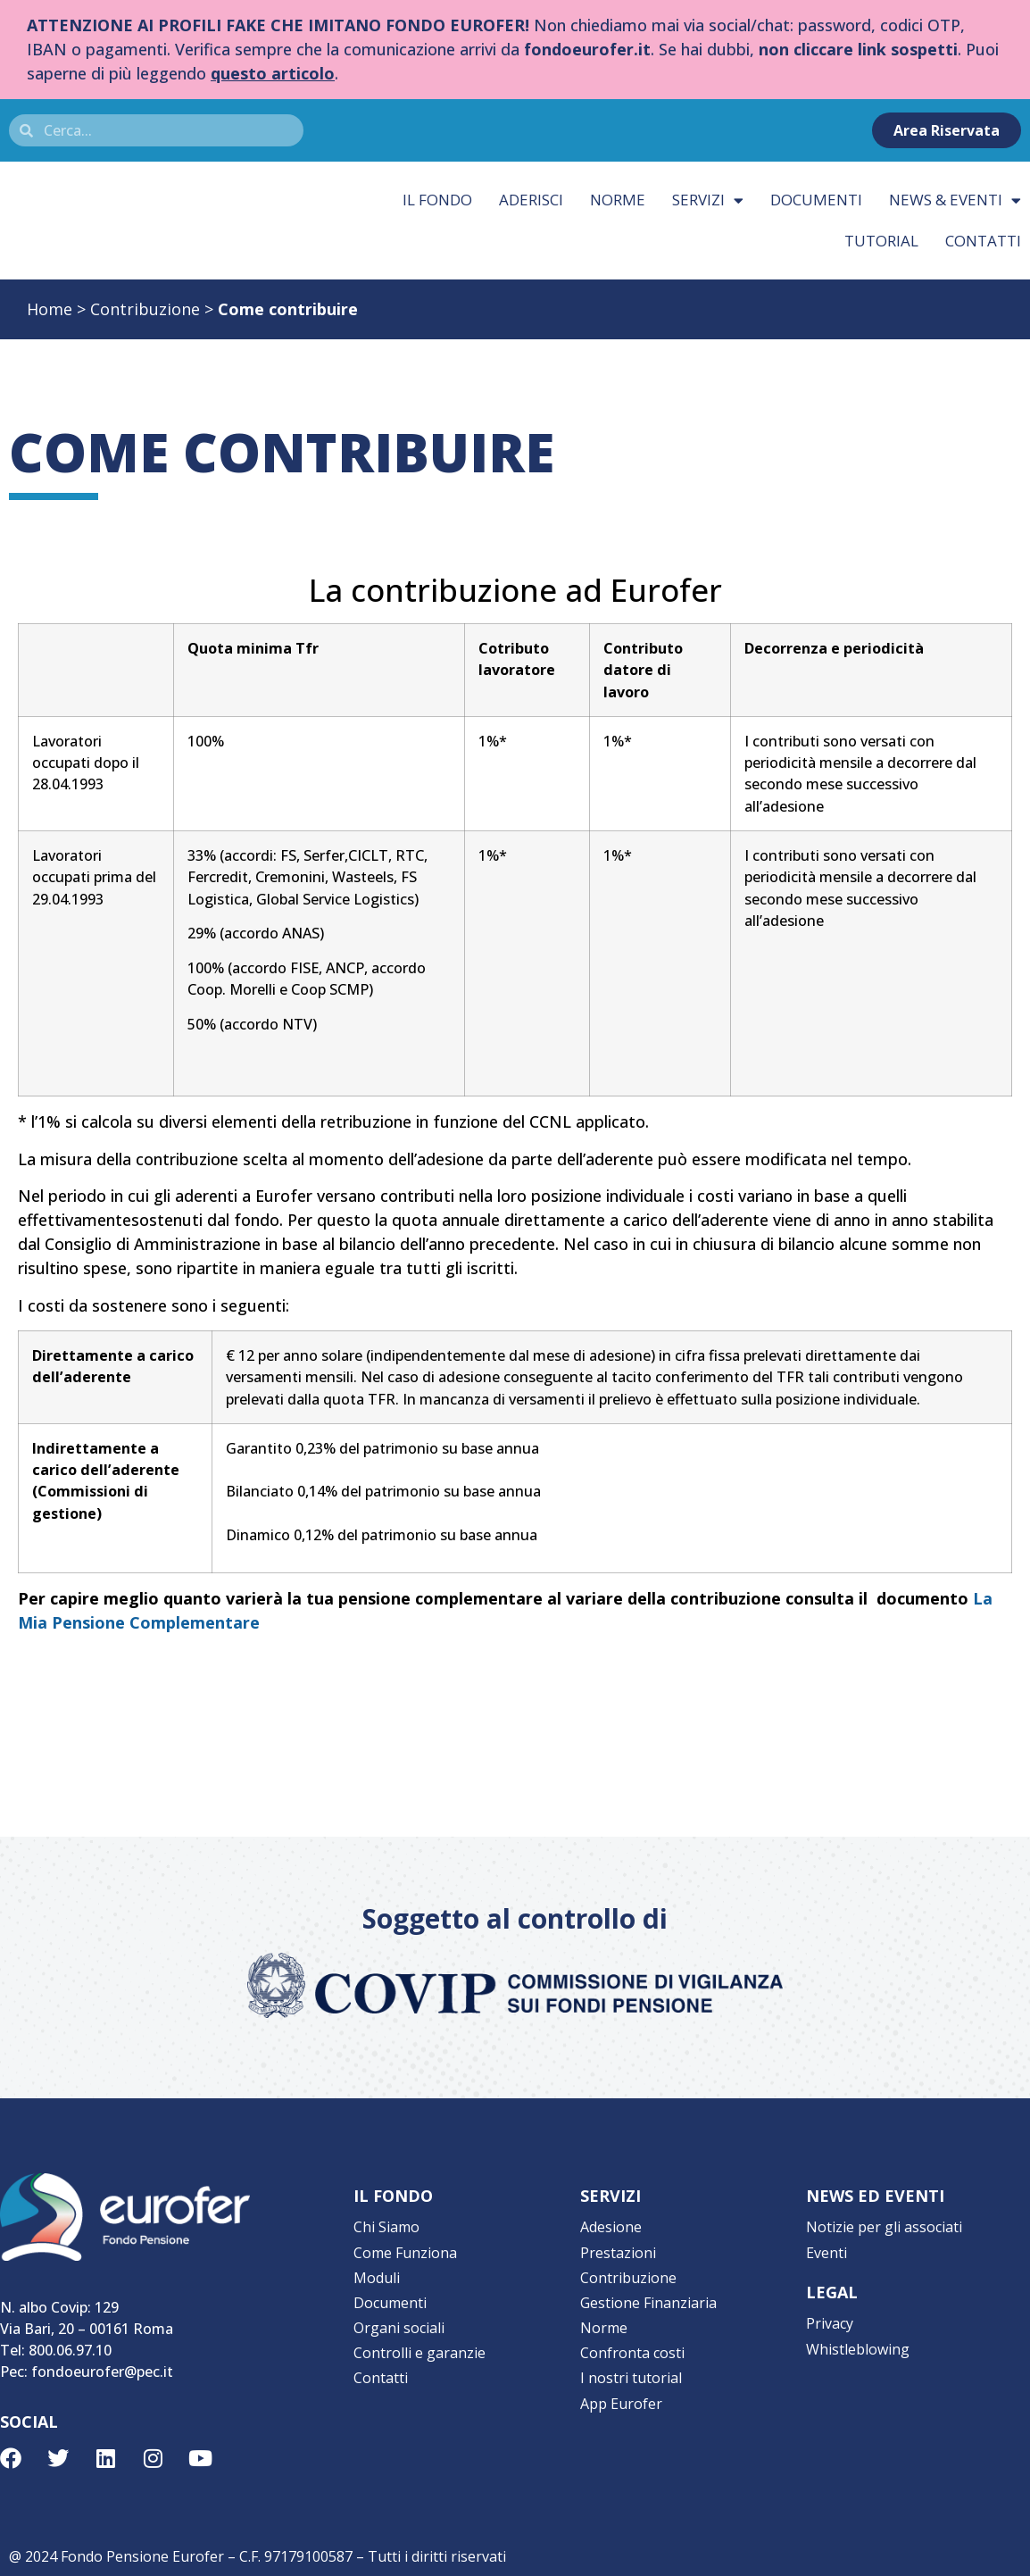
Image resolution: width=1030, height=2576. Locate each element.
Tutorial (881, 240)
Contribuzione (145, 309)
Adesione (611, 2226)
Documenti (816, 199)
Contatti (380, 2365)
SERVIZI (610, 2195)
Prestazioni (618, 2249)
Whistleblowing (858, 2342)
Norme (617, 199)
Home (49, 309)
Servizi (707, 200)
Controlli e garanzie (419, 2342)
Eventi (826, 2249)
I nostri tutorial (631, 2365)
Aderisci (531, 199)
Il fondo (437, 199)
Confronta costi (632, 2342)
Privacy (829, 2319)
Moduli (376, 2272)
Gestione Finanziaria (648, 2295)
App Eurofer (621, 2388)
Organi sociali (398, 2319)
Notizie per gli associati (884, 2226)
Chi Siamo (386, 2226)
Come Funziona (405, 2249)
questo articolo (273, 73)
